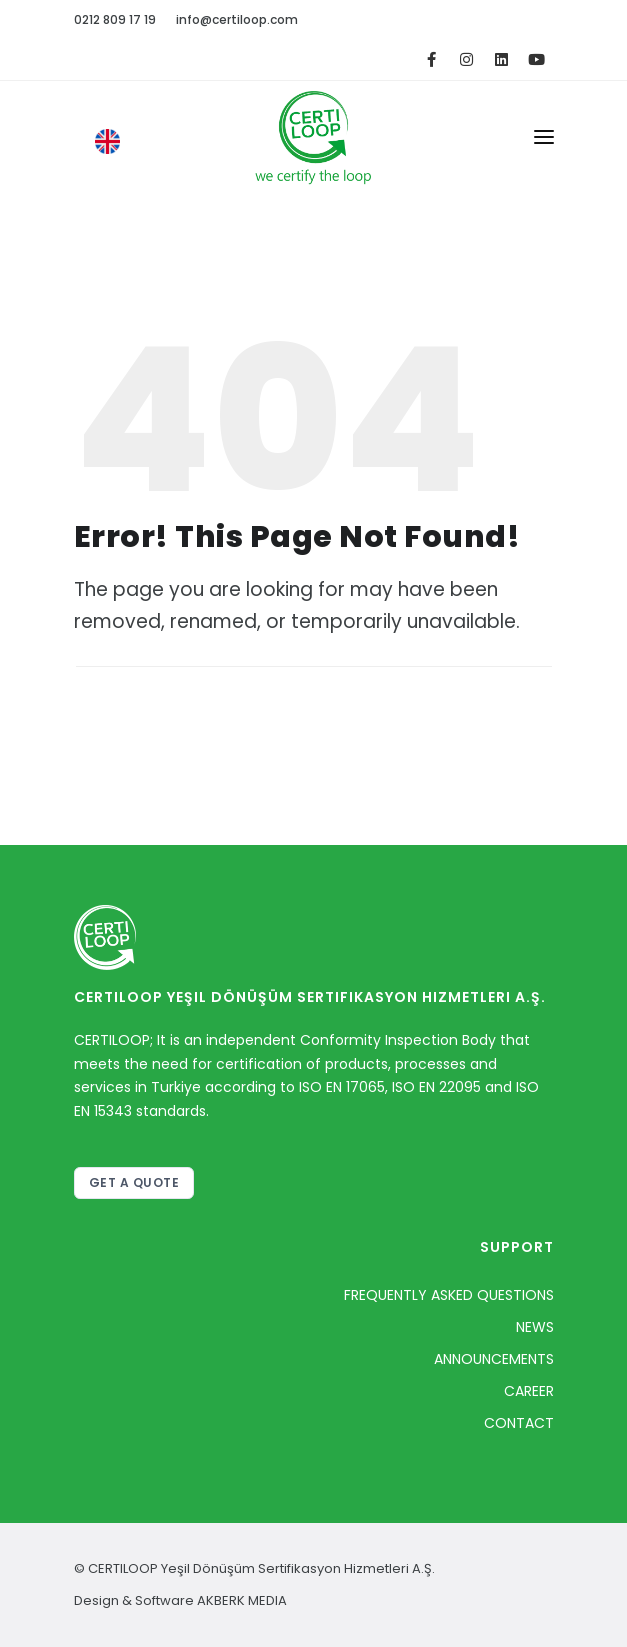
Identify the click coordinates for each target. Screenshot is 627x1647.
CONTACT (519, 1423)
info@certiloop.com (237, 19)
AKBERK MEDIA (242, 1600)
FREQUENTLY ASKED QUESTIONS (449, 1295)
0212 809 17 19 (115, 19)
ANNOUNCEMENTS (494, 1359)
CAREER (529, 1391)
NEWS (535, 1327)
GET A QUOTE (134, 1182)
